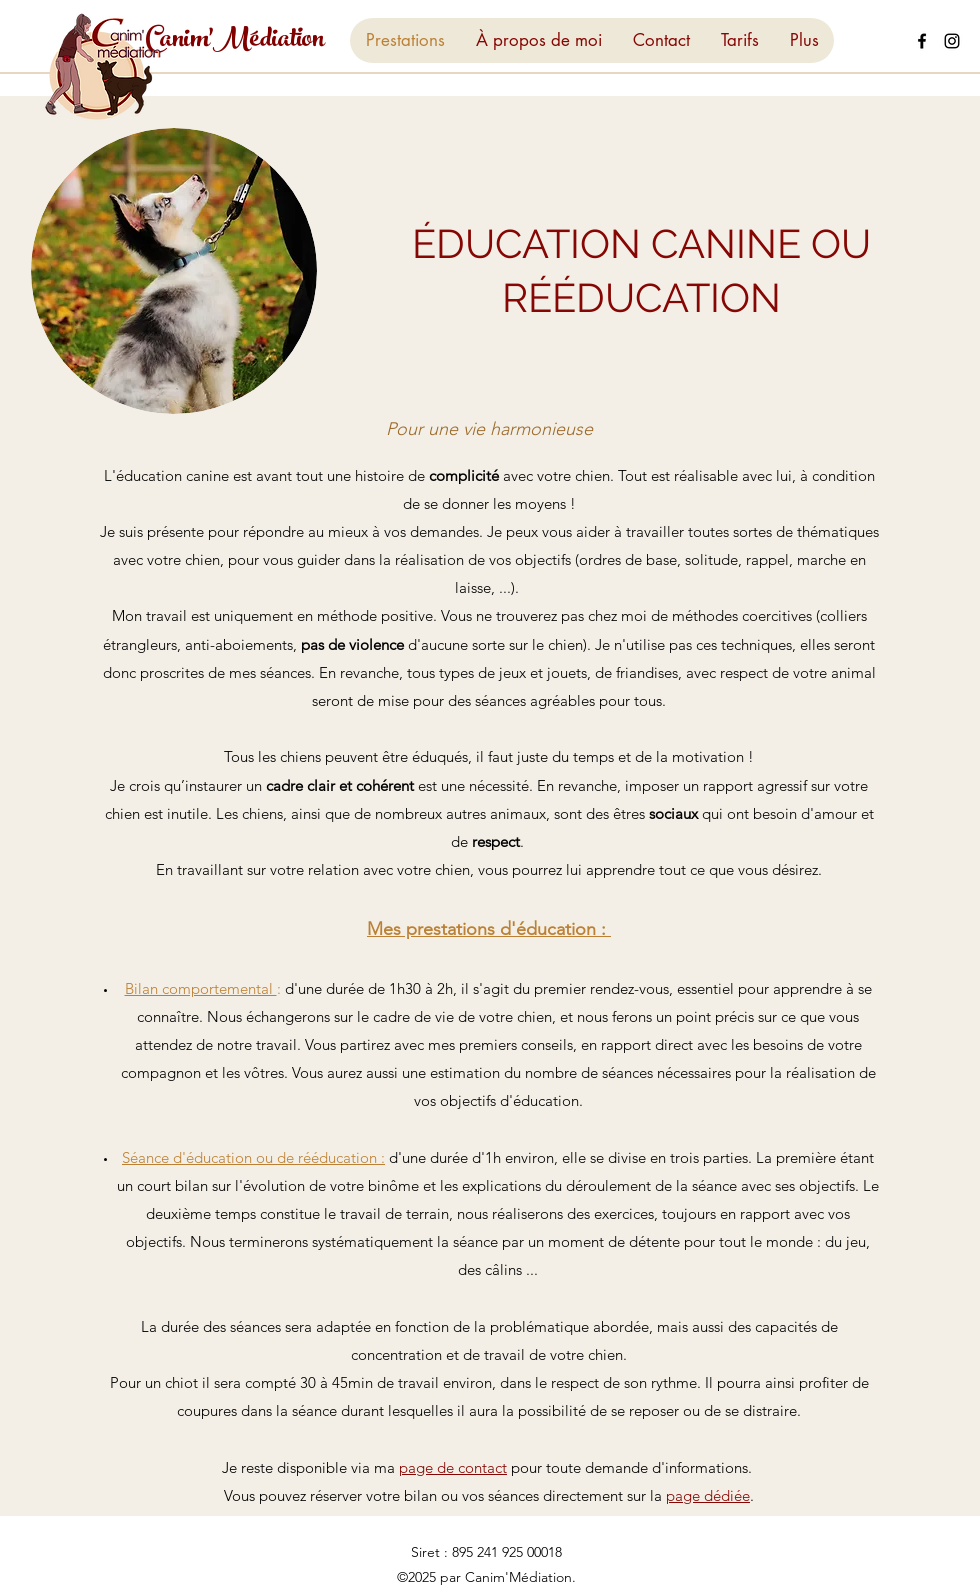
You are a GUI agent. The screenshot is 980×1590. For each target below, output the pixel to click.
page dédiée (708, 1495)
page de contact (453, 1467)
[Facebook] (922, 41)
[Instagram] (952, 41)
